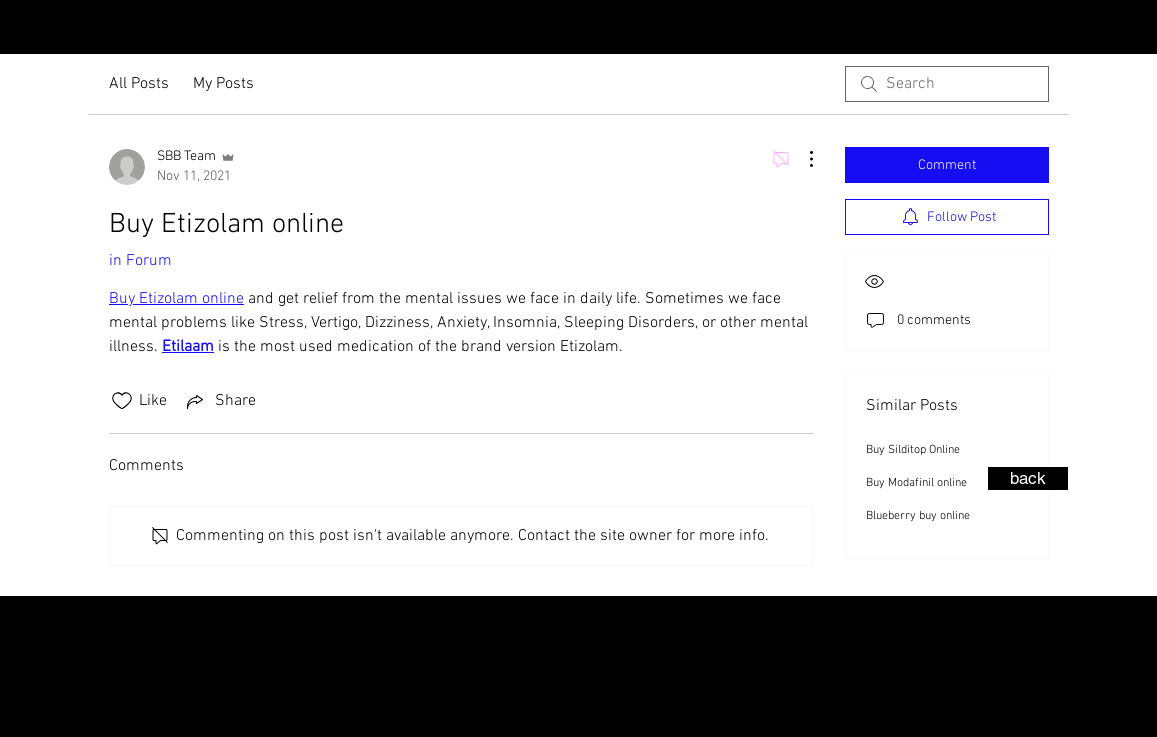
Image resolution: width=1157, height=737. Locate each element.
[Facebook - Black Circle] (1137, 29)
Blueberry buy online (918, 516)
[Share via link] (219, 401)
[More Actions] (801, 159)
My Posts (223, 84)
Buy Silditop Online (913, 450)
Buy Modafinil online (916, 483)
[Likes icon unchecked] (122, 401)
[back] (1028, 478)
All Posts (139, 84)
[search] (947, 84)
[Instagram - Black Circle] (1105, 29)
